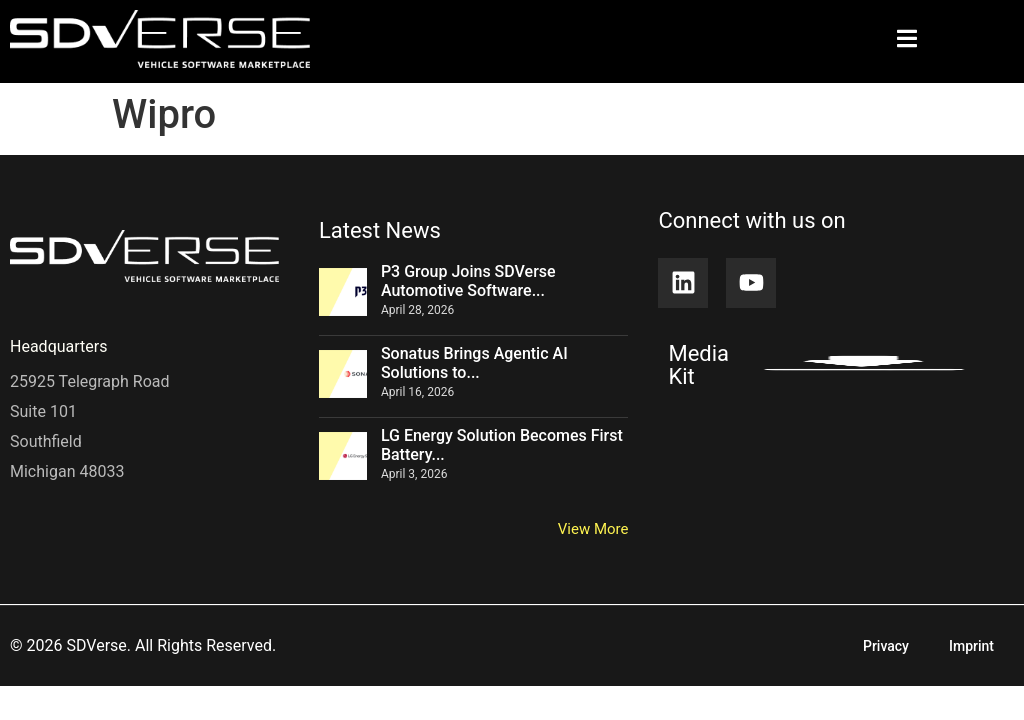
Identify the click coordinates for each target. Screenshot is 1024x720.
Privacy (886, 646)
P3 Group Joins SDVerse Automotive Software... (468, 281)
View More (593, 529)
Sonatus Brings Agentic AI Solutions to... (474, 363)
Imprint (971, 646)
